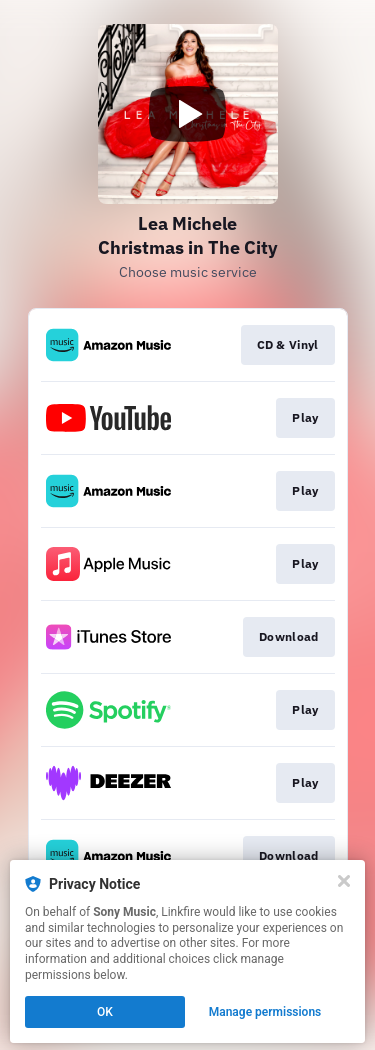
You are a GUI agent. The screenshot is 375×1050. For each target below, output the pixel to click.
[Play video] (188, 114)
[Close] (344, 881)
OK (105, 1012)
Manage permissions (265, 1012)
